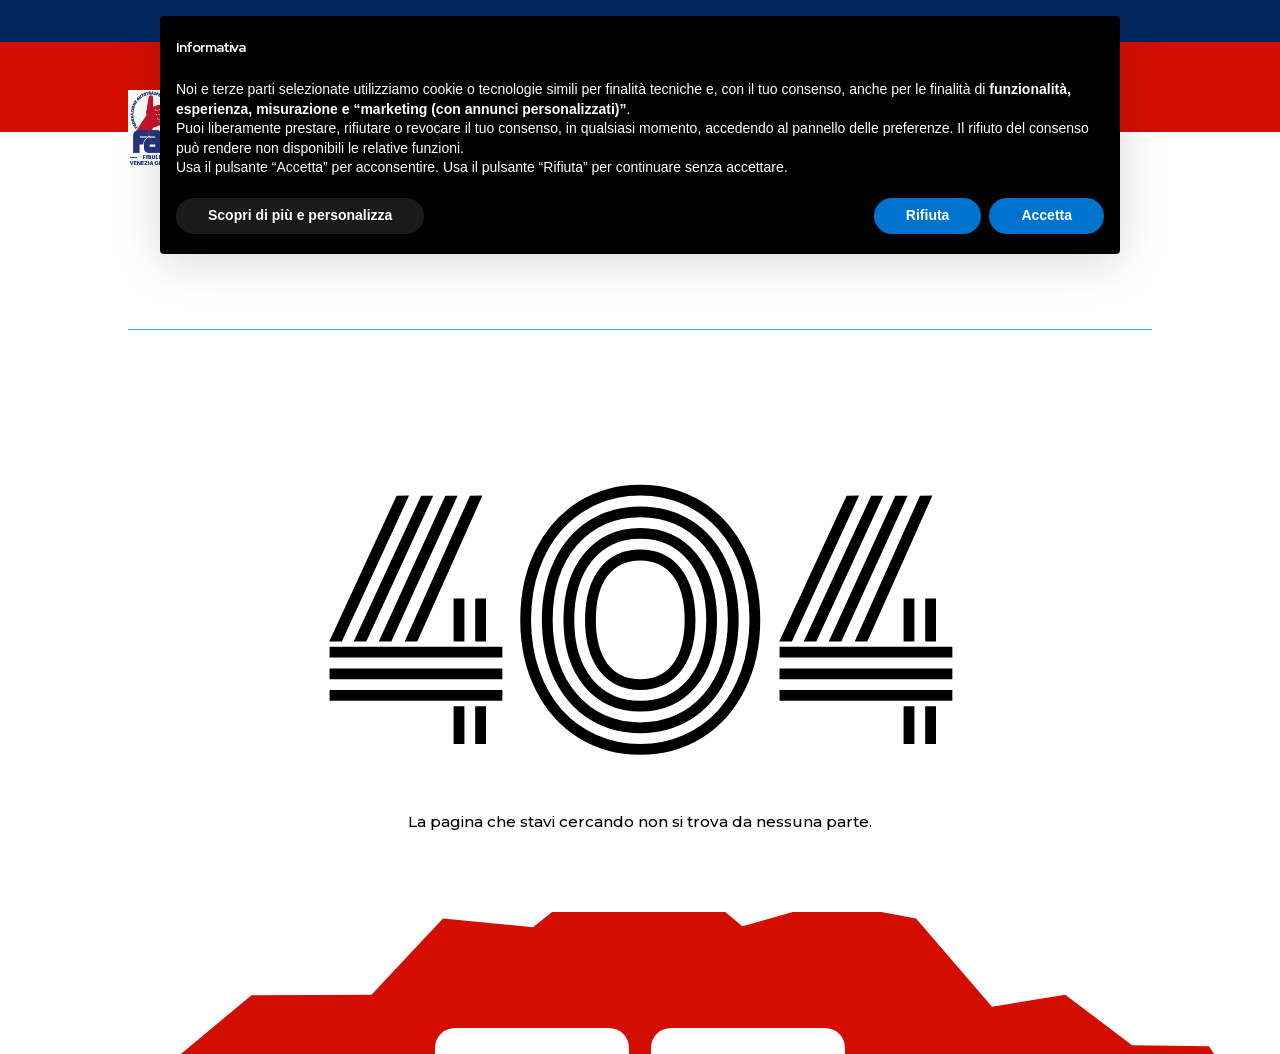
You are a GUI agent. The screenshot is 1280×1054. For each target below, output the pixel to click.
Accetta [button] (1046, 999)
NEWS (227, 90)
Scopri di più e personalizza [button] (300, 999)
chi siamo (846, 90)
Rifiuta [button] (928, 999)
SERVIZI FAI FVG (332, 90)
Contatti (967, 90)
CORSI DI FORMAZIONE (521, 90)
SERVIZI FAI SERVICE (707, 90)
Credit (1139, 990)
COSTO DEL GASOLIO (289, 166)
